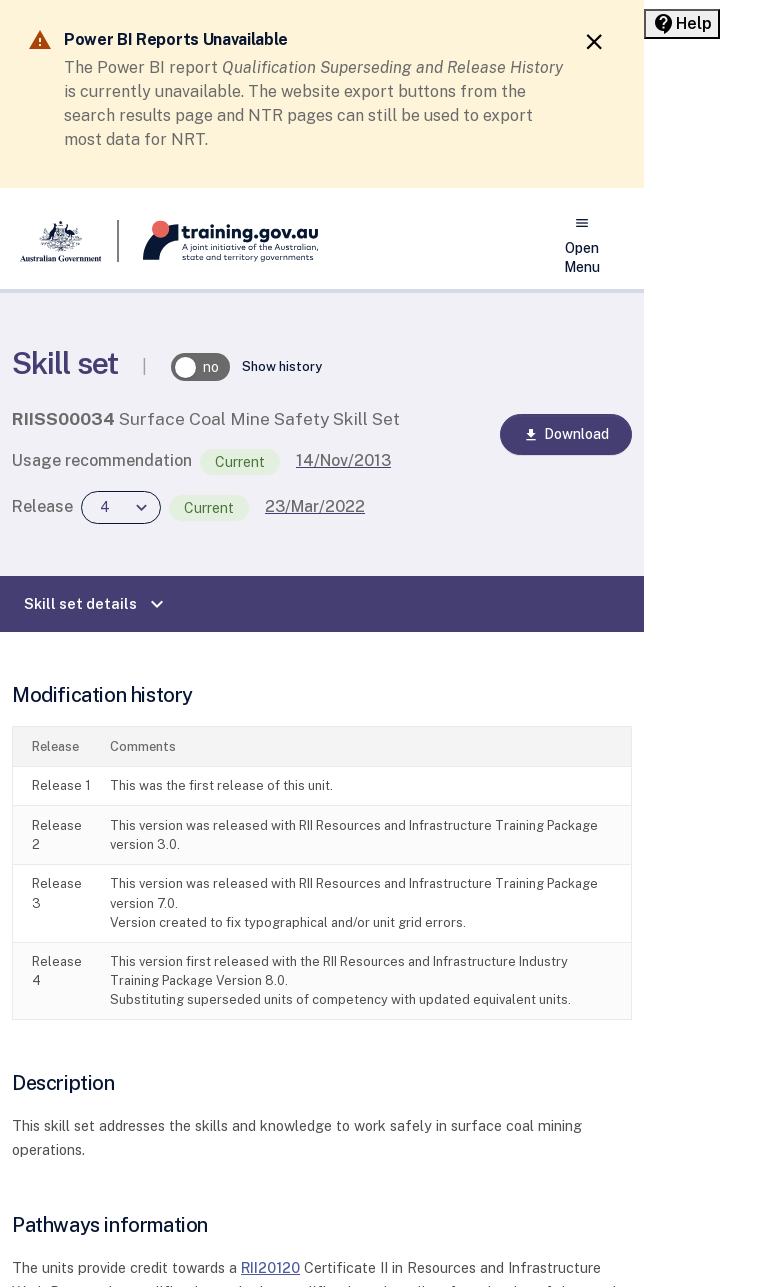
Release (42, 506)
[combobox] (121, 507)
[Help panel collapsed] (682, 24)
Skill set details (96, 604)
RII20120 (270, 1267)
